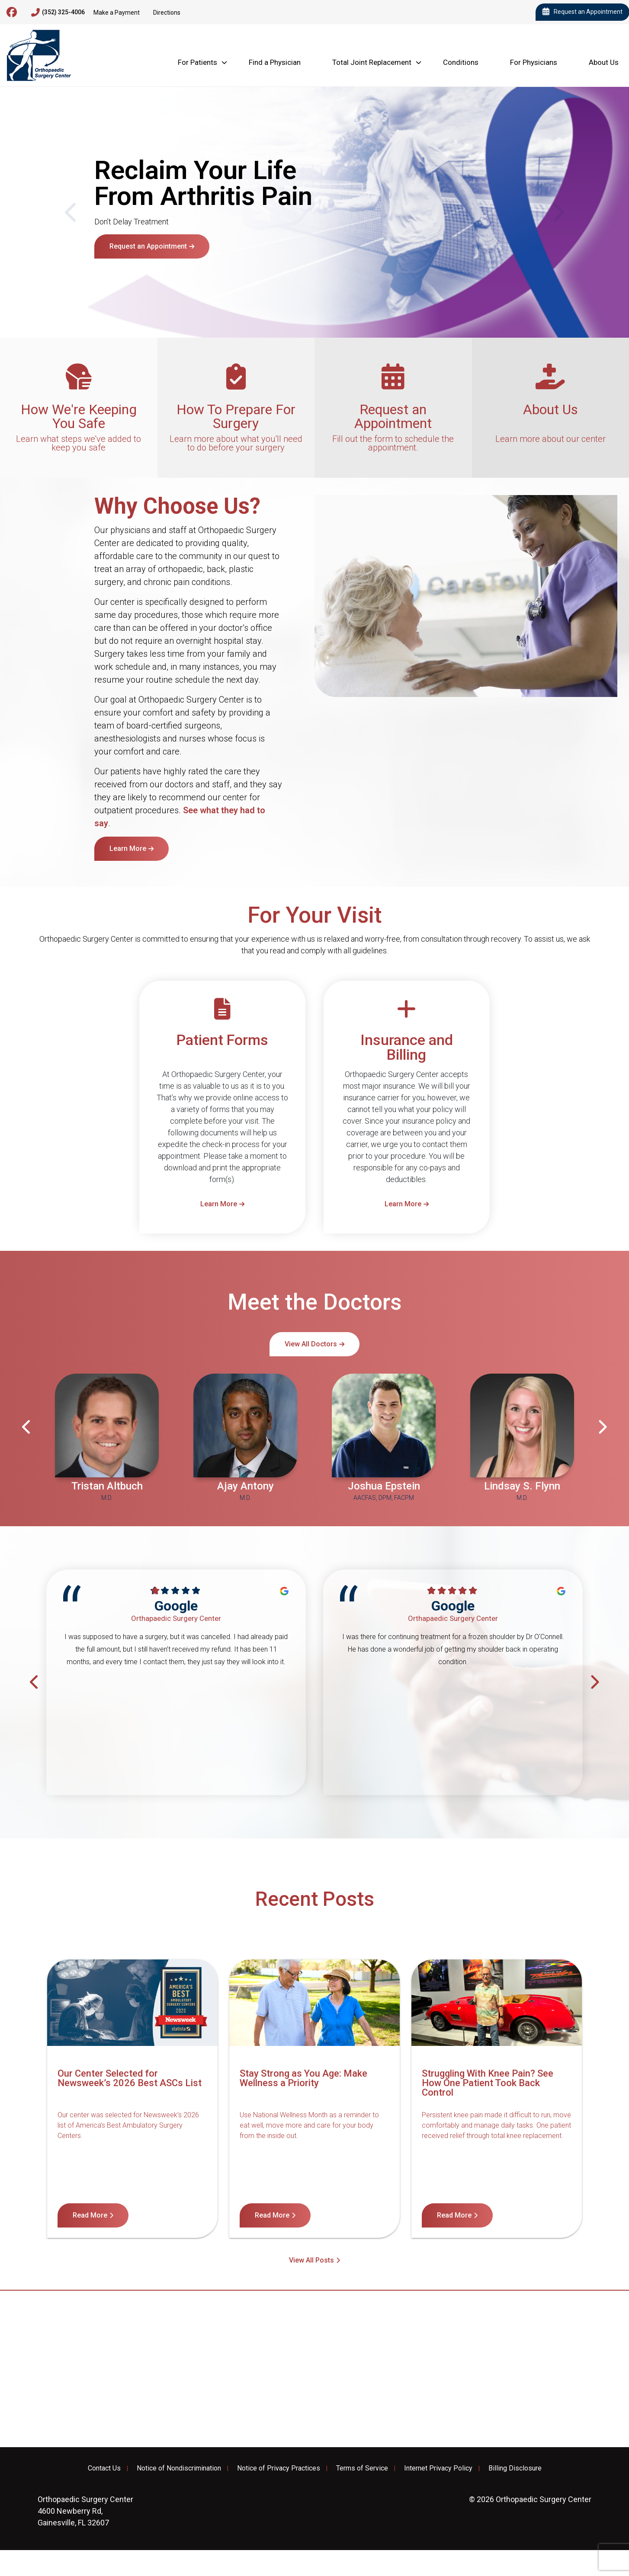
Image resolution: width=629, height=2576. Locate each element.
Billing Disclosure (515, 2468)
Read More (90, 2215)
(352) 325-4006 (58, 12)
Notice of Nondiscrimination (179, 2468)
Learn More (127, 848)
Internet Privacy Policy (438, 2468)
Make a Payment (116, 12)
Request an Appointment (148, 246)
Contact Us (104, 2468)
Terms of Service (362, 2468)
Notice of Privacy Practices (278, 2468)
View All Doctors (311, 1344)
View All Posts (311, 2260)
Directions (166, 12)
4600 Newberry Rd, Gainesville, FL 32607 (85, 2511)
